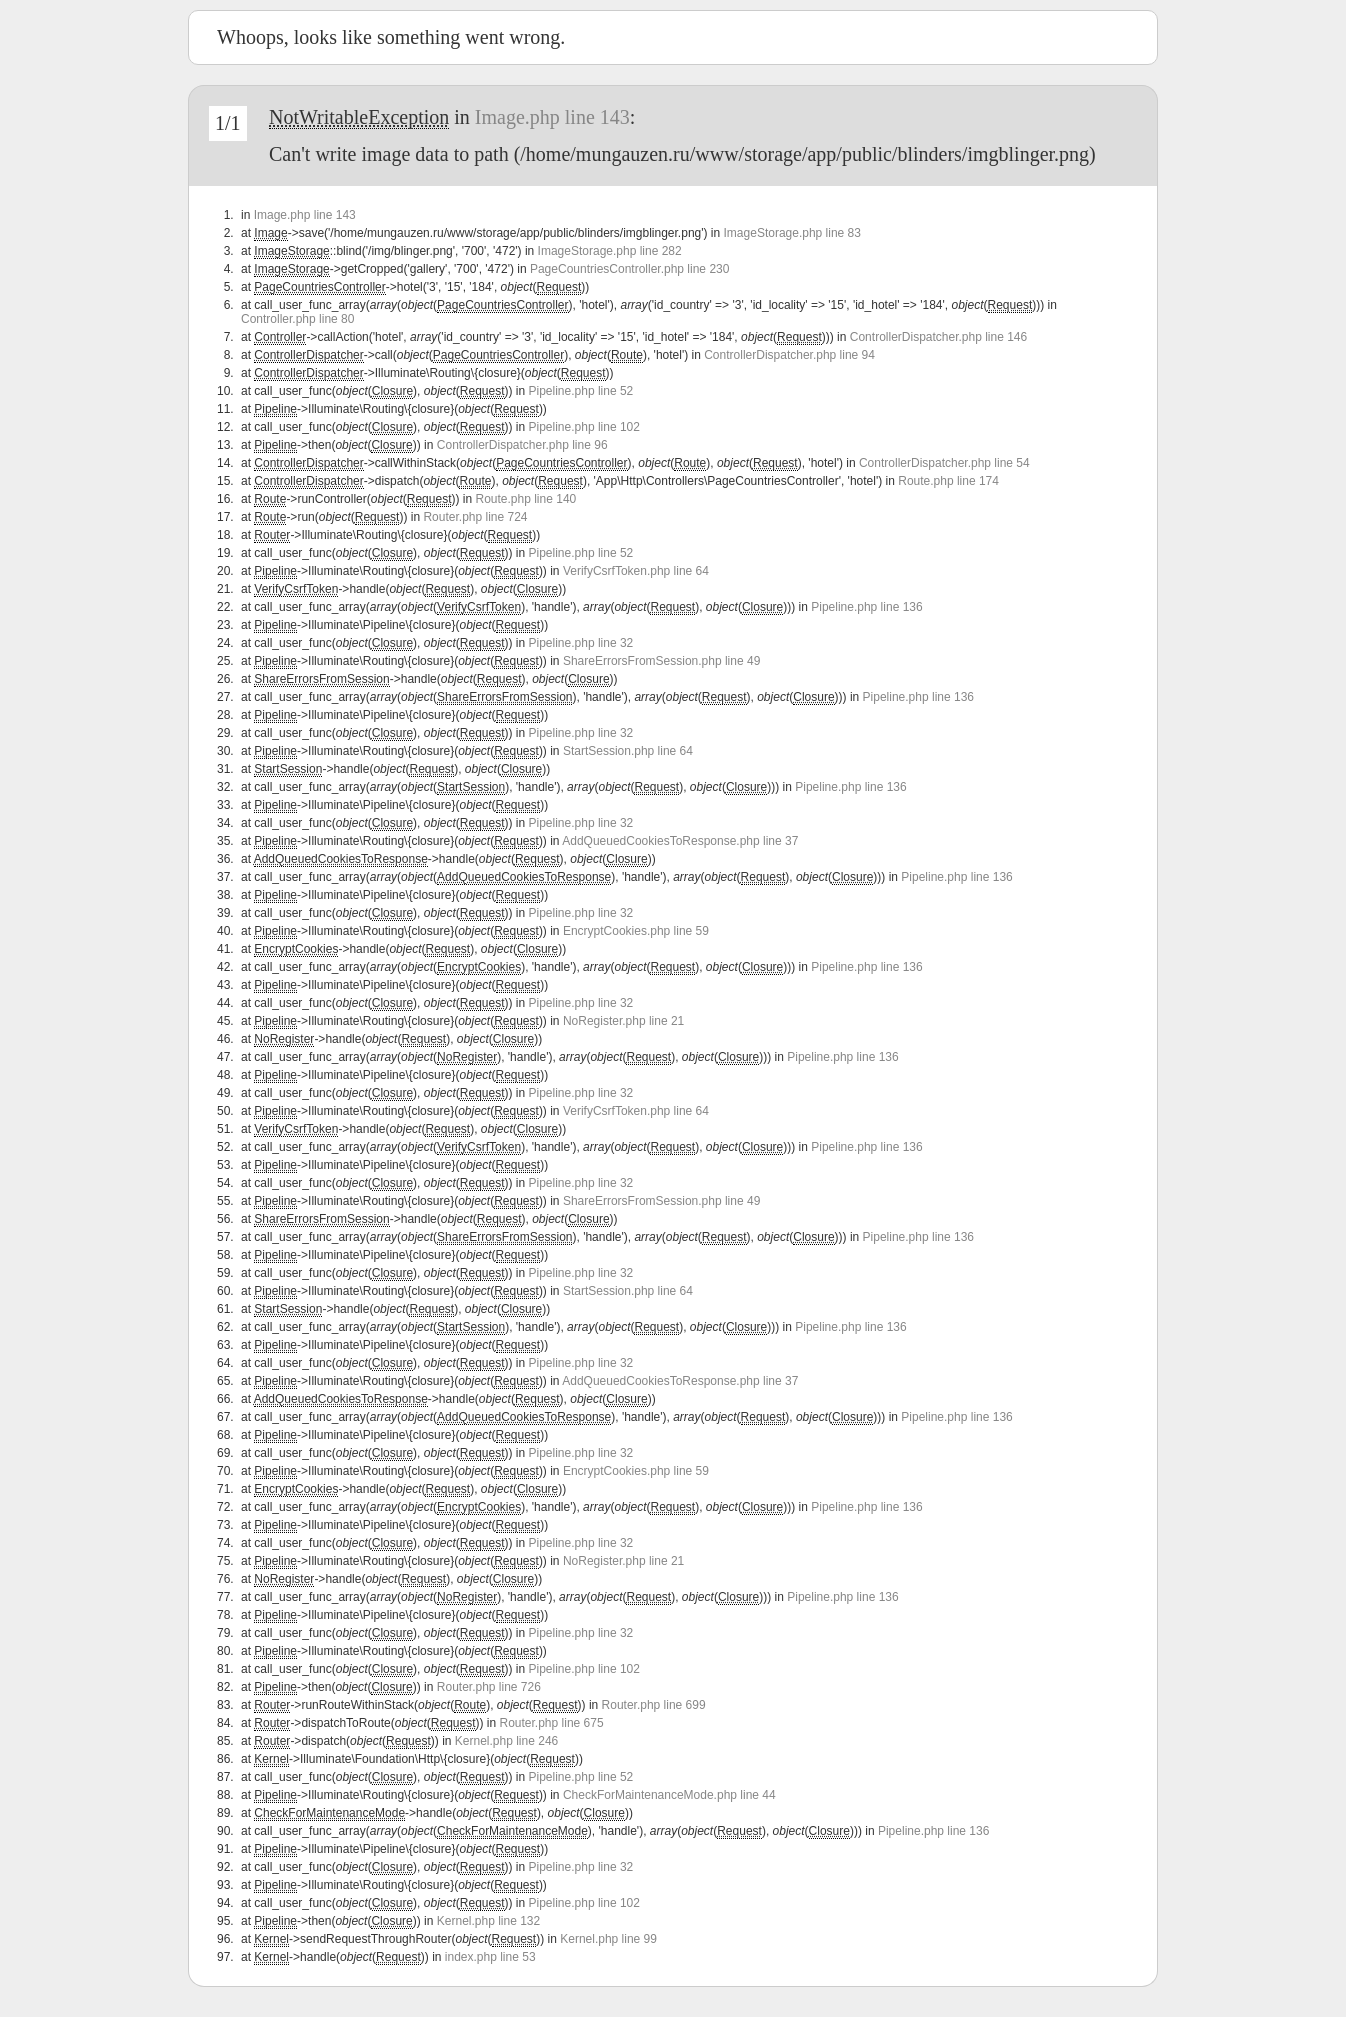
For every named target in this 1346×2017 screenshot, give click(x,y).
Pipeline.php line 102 (584, 427)
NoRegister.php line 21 (623, 1021)
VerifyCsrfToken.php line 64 (636, 571)
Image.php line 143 (552, 117)
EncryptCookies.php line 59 (636, 931)
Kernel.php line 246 (506, 1741)
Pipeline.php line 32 (581, 643)
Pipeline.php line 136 (866, 607)
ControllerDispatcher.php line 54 (944, 463)
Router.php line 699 (654, 1705)
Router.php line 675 (552, 1723)
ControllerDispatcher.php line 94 (789, 355)
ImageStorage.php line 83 (792, 233)
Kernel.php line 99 (608, 1939)
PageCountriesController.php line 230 (629, 269)
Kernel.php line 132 (488, 1921)
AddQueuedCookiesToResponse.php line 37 (680, 841)
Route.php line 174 (948, 481)
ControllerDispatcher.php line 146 (938, 337)
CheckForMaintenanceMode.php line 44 (669, 1795)
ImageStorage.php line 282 (610, 251)
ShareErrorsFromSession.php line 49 (661, 661)
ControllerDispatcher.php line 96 (522, 445)
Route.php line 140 (525, 499)
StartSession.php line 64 (628, 751)
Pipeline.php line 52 (581, 391)
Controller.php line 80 (297, 319)
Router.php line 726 (489, 1687)
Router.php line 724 (475, 517)
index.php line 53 (490, 1957)
